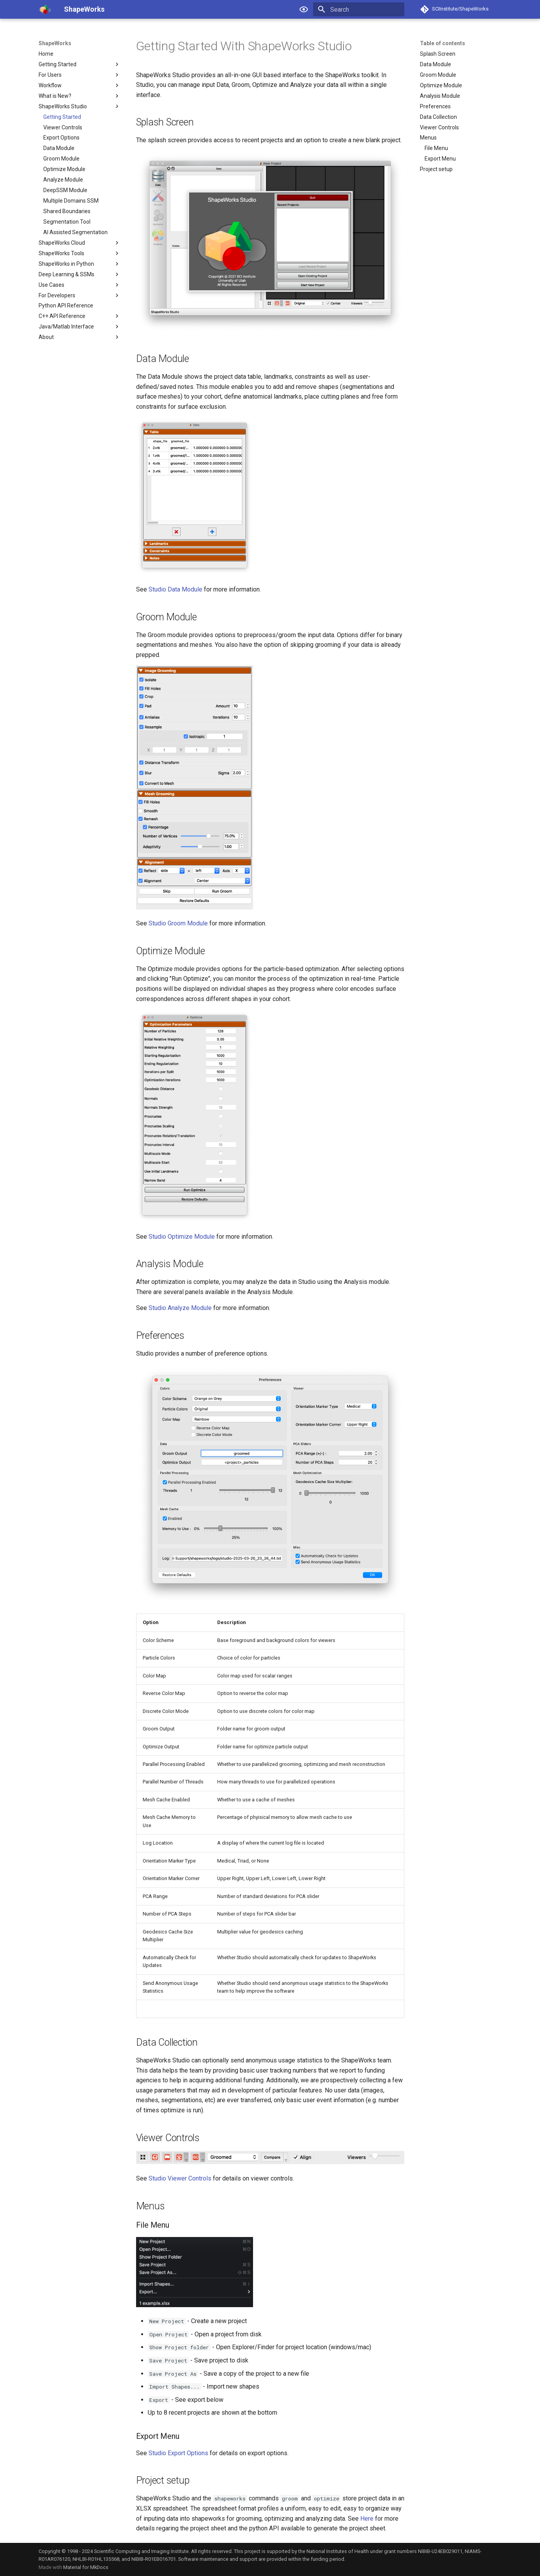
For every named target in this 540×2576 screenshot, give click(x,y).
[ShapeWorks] (45, 9)
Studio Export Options (178, 2453)
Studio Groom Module (178, 923)
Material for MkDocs (85, 2567)
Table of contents (442, 43)
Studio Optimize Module (182, 1236)
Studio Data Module (175, 589)
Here (367, 2518)
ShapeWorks (55, 43)
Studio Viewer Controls (180, 2178)
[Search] (358, 9)
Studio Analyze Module (180, 1308)
